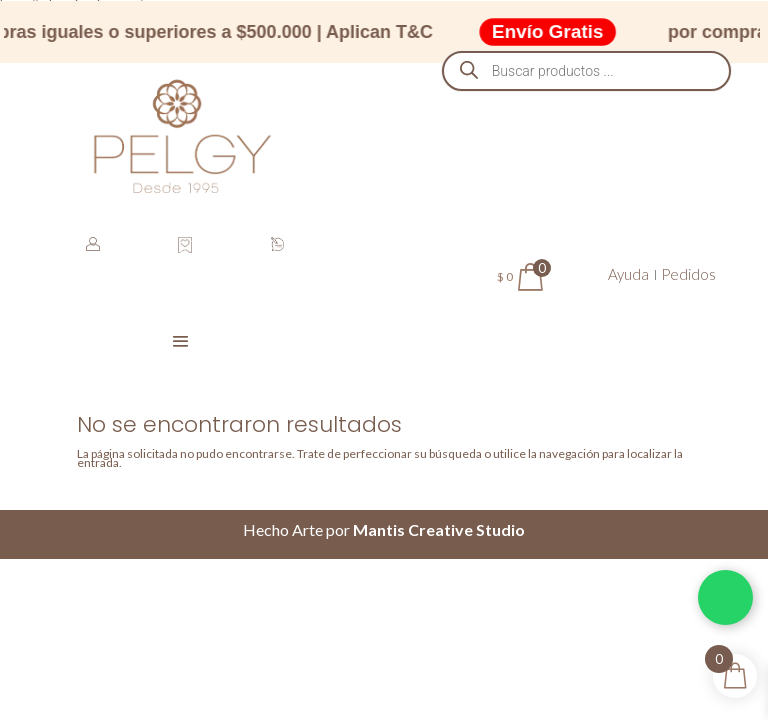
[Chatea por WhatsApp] (725, 597)
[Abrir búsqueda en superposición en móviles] (587, 71)
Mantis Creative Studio (439, 529)
